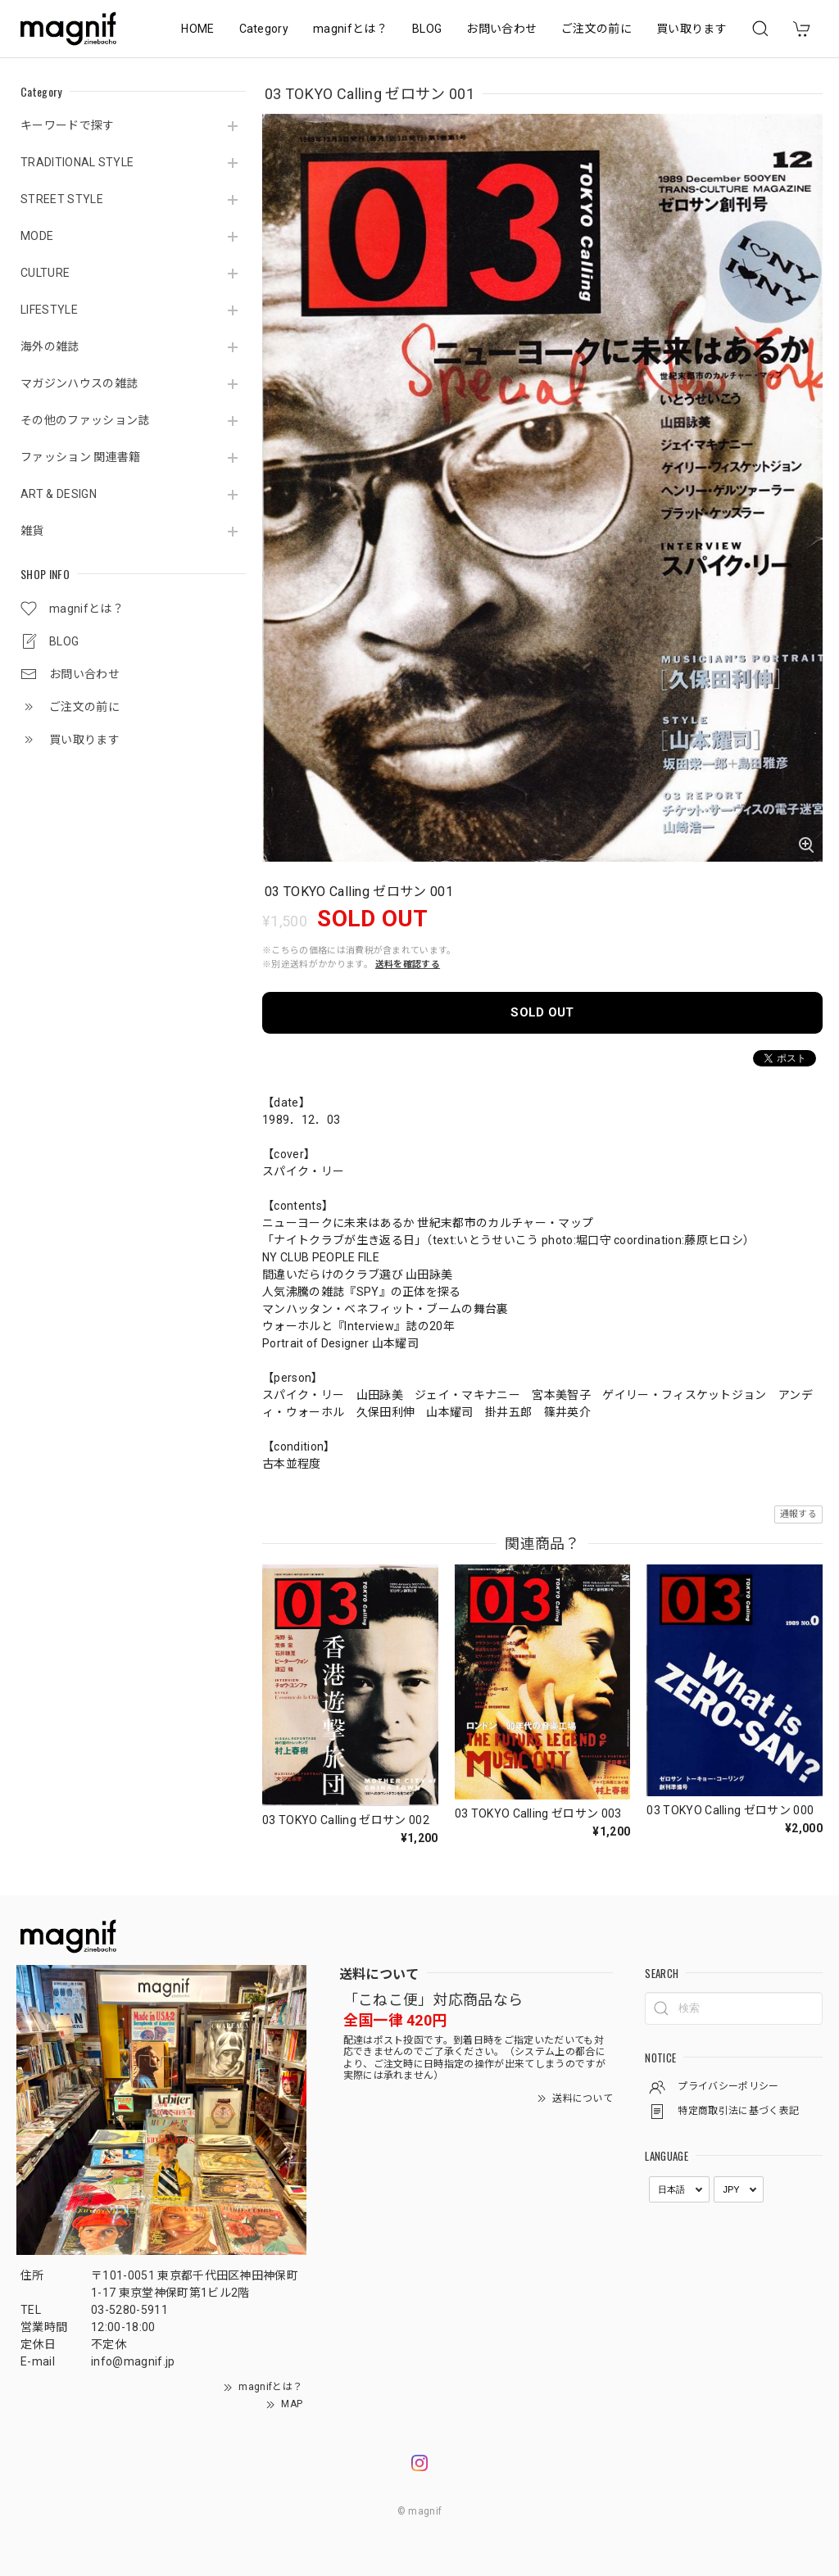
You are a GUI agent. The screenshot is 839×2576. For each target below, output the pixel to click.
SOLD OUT (542, 1012)
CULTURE (45, 272)
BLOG (427, 28)
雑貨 (32, 530)
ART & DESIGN (58, 493)
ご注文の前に (596, 28)
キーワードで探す (67, 125)
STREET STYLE (61, 199)
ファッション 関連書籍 (80, 457)
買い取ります (691, 28)
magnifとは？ (350, 28)
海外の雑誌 (49, 346)
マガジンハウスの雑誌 (79, 383)
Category (264, 28)
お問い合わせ (501, 28)
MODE (36, 235)
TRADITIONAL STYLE (77, 162)
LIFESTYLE (49, 309)
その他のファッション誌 (85, 420)
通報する (798, 1514)
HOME (197, 28)
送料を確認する (407, 964)
